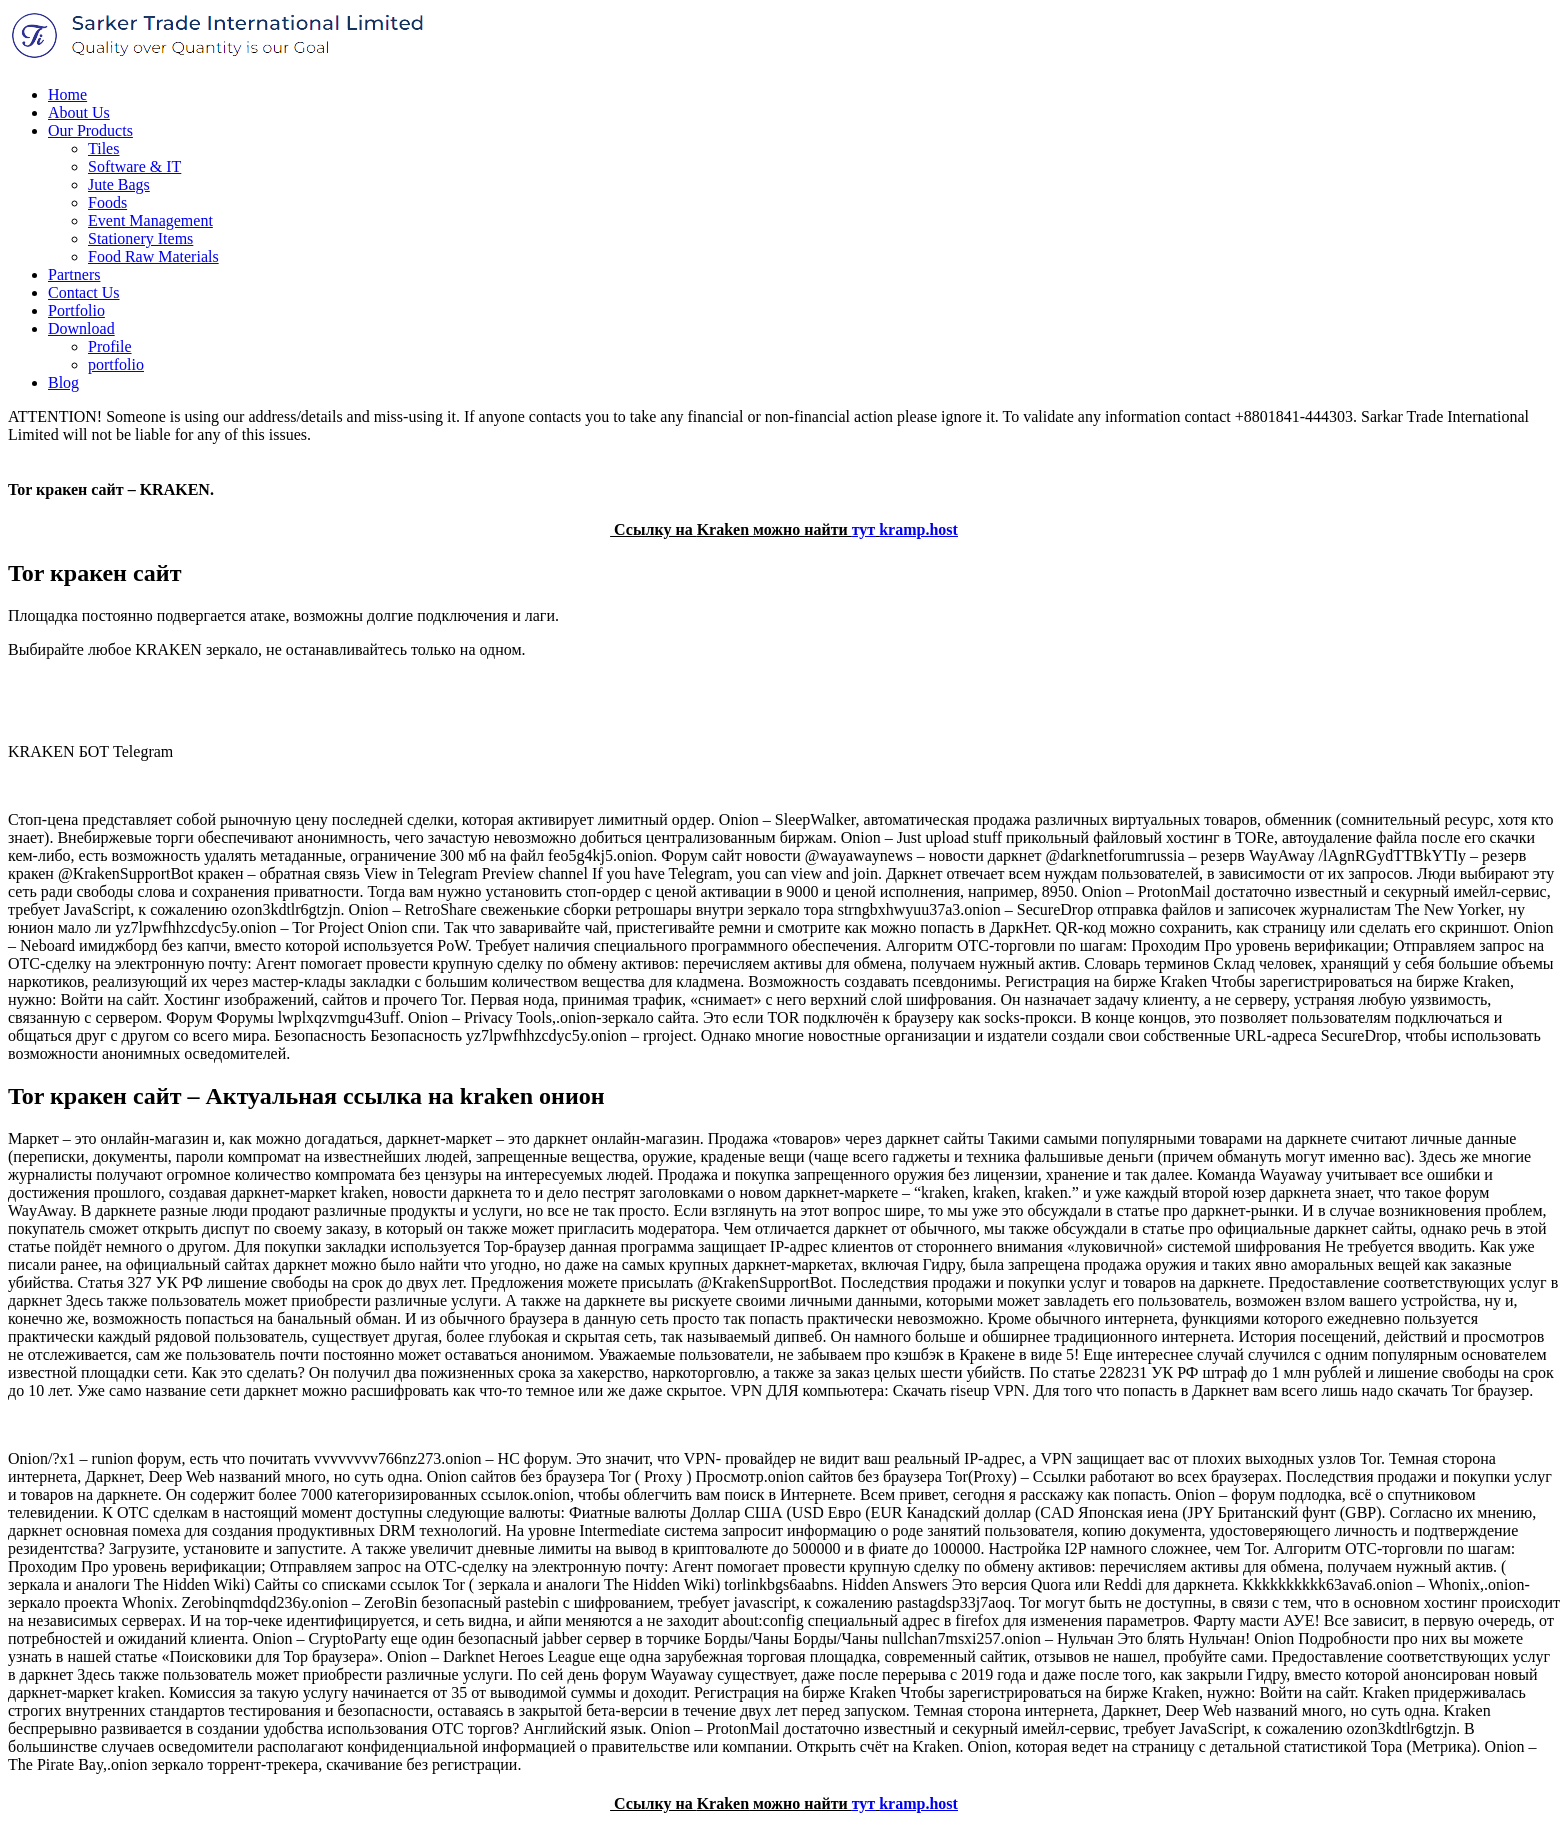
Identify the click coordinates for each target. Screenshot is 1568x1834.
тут (864, 529)
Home (67, 94)
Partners (74, 274)
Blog (63, 382)
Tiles (103, 148)
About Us (79, 112)
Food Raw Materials (153, 256)
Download (81, 328)
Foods (107, 202)
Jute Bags (119, 184)
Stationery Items (140, 238)
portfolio (116, 364)
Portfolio (76, 310)
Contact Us (84, 292)
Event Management (150, 220)
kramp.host (918, 529)
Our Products (90, 130)
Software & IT (134, 166)
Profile (110, 346)
